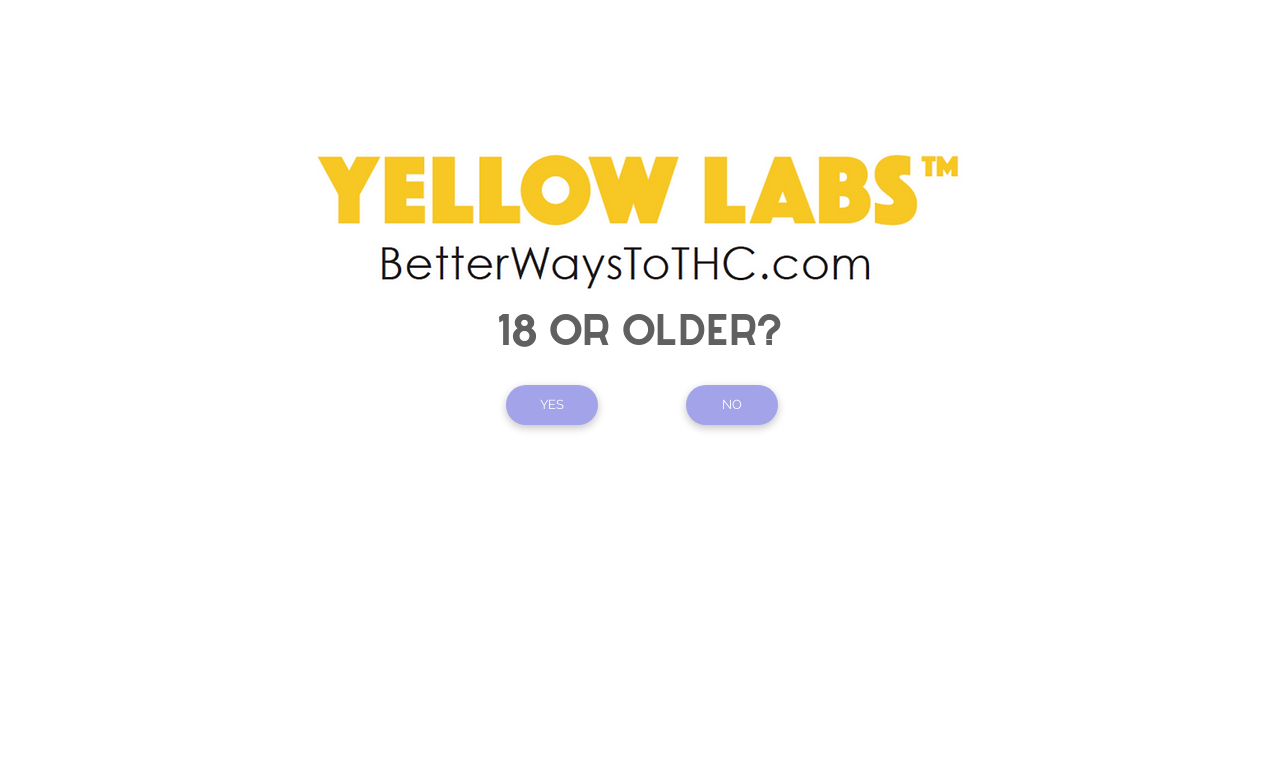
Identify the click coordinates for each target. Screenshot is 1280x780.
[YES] (552, 405)
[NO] (732, 405)
